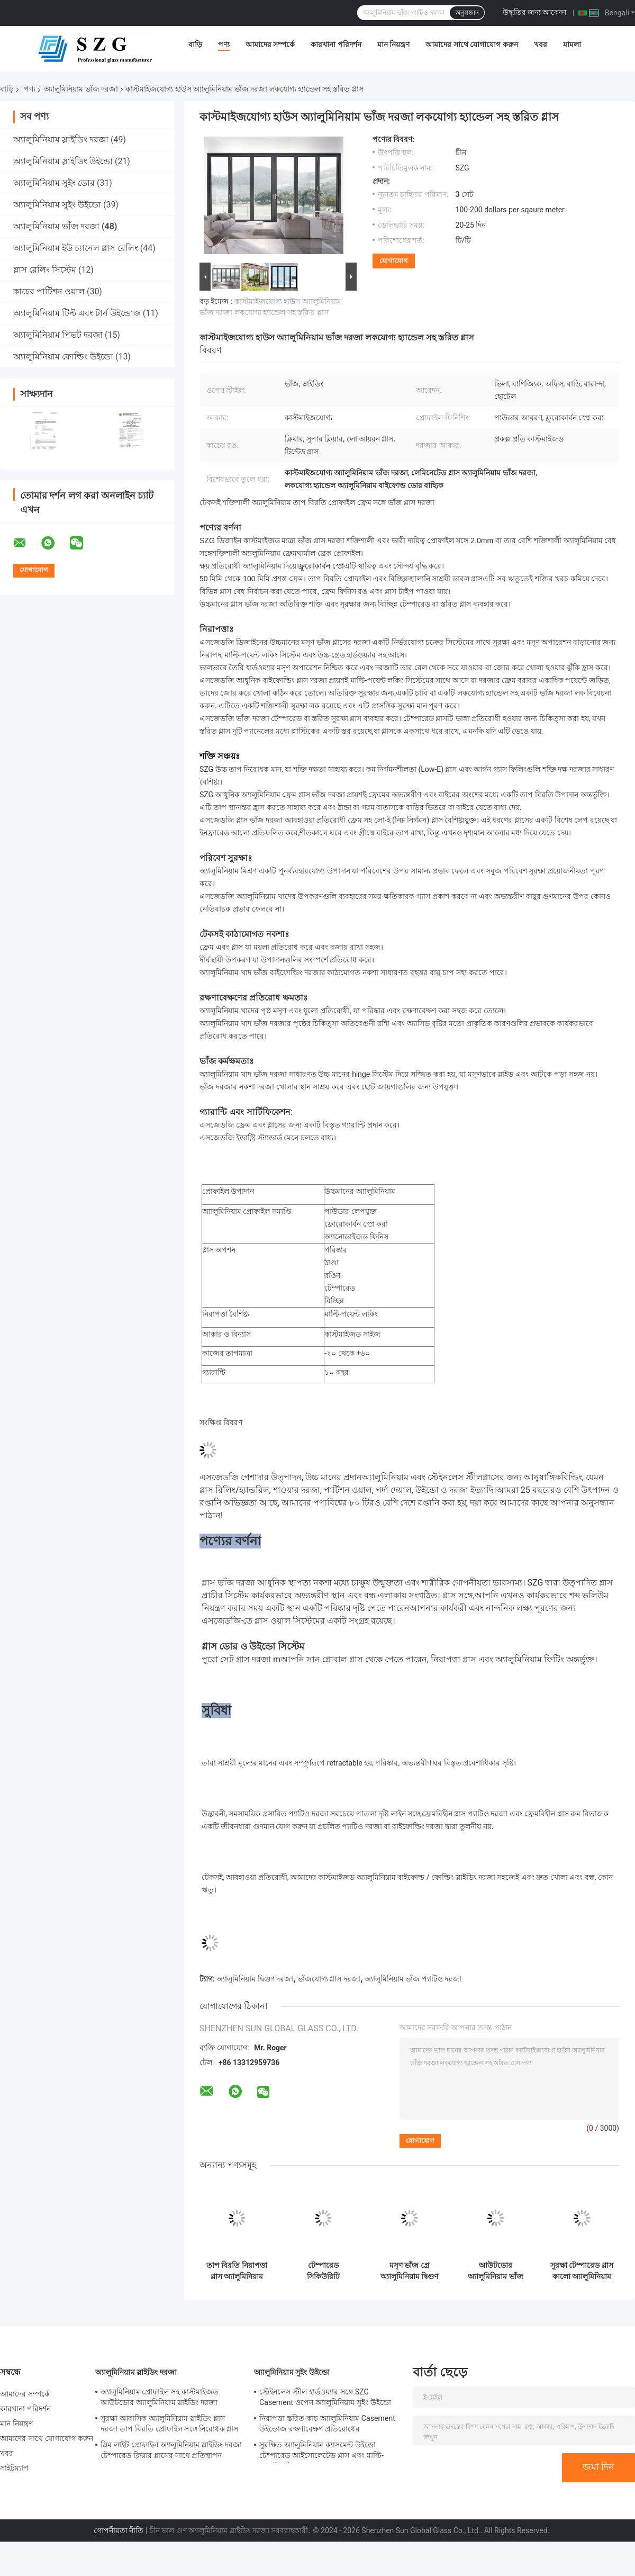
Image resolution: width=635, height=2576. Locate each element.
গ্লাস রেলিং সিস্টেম (44, 270)
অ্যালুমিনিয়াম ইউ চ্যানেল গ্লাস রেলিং (75, 248)
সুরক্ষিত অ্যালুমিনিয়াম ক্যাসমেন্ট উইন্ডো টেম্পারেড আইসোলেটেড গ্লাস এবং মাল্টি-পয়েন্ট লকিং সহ (321, 2451)
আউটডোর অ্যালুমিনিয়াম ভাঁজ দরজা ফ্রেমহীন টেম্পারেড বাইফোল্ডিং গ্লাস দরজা (495, 2271)
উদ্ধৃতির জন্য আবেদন (535, 12)
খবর (540, 44)
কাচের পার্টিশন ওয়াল (49, 291)
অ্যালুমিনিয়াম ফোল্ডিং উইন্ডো (63, 357)
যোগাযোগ (393, 261)
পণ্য (224, 44)
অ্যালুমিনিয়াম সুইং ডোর (54, 183)
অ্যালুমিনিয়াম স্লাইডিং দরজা (60, 139)
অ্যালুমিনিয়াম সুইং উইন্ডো (57, 205)
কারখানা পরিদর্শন (336, 44)
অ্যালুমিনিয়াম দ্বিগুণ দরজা (254, 1979)
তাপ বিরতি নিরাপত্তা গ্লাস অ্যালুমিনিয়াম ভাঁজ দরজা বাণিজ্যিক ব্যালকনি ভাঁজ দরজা (237, 2271)
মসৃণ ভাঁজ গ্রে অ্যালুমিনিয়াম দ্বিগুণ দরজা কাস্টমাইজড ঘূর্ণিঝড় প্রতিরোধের (409, 2271)
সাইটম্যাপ (14, 2468)
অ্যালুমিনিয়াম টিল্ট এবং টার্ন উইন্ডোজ (77, 313)
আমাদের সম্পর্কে (270, 44)
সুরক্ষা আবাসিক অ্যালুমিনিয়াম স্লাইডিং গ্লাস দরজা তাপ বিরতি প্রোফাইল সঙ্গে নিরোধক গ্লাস (169, 2423)
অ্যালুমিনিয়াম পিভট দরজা (58, 335)
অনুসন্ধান (467, 12)
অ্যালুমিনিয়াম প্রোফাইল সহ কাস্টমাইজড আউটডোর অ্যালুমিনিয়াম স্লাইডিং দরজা (160, 2397)
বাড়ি (195, 44)
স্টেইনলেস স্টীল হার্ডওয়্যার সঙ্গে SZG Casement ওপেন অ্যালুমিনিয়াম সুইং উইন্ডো (325, 2397)
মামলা (572, 44)
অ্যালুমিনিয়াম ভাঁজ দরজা (81, 89)
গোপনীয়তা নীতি (118, 2530)
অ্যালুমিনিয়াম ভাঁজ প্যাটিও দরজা (413, 1979)
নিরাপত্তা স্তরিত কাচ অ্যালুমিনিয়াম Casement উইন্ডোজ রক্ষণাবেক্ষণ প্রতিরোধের (327, 2423)
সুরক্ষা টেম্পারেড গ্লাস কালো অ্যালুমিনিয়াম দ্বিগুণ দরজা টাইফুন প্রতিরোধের (581, 2271)
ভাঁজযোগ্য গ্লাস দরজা (328, 1979)
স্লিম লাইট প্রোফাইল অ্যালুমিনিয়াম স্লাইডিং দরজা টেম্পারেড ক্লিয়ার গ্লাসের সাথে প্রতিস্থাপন (171, 2450)
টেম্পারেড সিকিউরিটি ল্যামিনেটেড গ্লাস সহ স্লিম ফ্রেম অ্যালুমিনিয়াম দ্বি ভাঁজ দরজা (323, 2271)
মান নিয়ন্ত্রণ (393, 44)
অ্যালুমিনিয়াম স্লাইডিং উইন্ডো (63, 161)
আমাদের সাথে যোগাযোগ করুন (471, 44)
